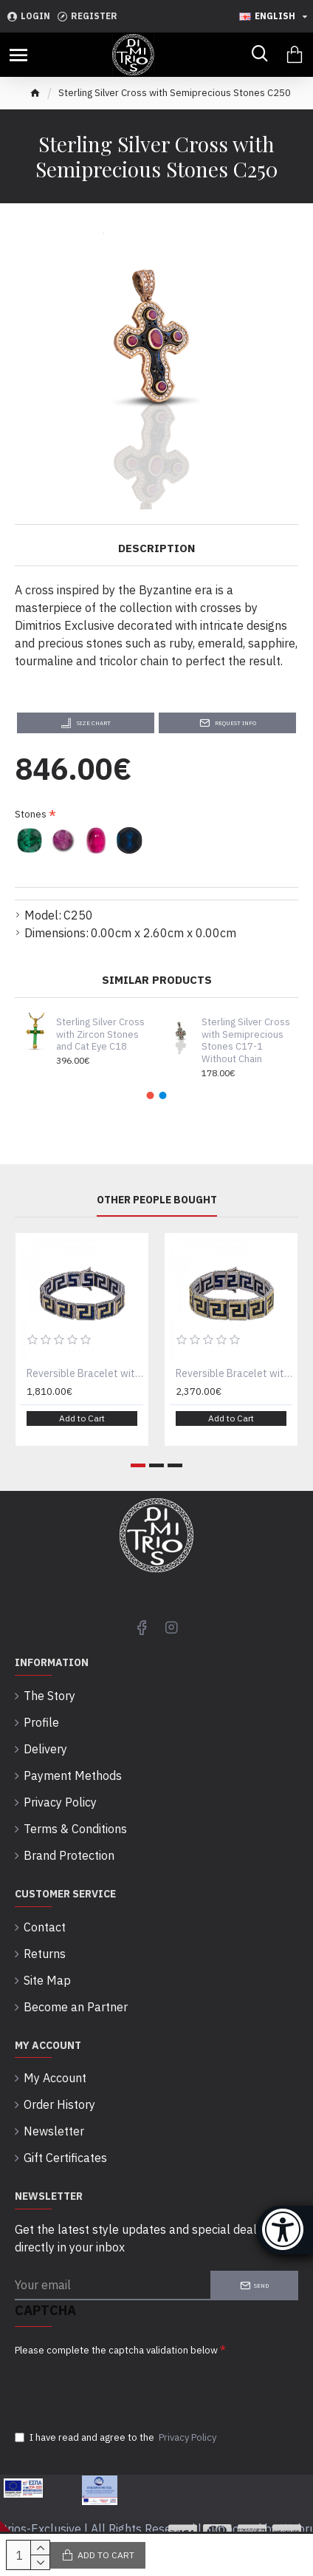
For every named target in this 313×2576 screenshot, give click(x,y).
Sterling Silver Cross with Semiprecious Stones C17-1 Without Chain (246, 1041)
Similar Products (157, 980)
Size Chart (94, 723)
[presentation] (118, 2388)
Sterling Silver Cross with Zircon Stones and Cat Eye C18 (100, 1034)
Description (156, 548)
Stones (31, 814)
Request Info (235, 723)
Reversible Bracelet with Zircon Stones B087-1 (85, 1373)
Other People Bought (157, 1200)
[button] (150, 1095)
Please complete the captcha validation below (116, 2350)
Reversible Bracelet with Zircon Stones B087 (234, 1373)
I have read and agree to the (117, 2437)
